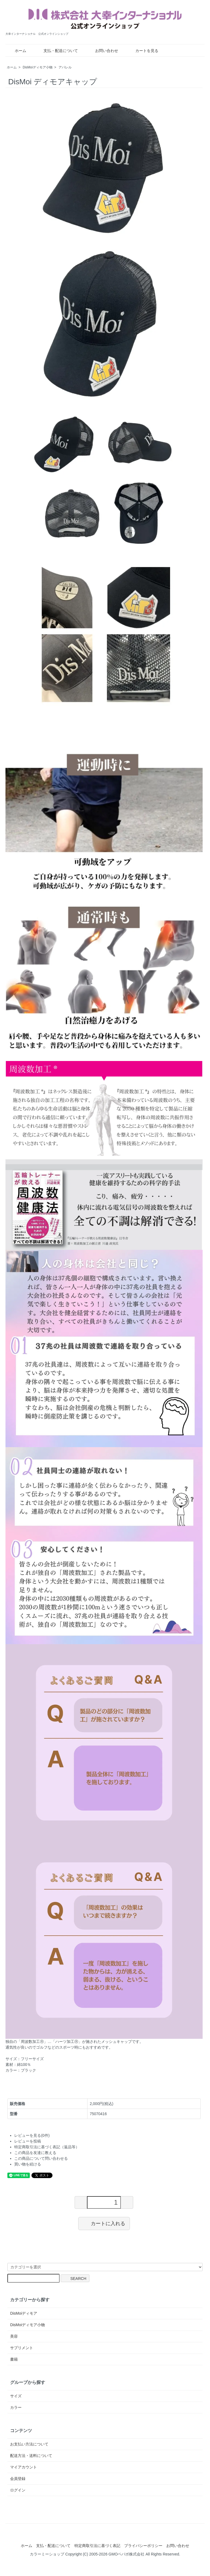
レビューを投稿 (27, 2141)
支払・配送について (57, 50)
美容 (14, 2336)
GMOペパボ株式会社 (126, 2554)
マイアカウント (23, 2467)
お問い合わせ (102, 50)
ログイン (17, 2490)
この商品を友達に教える (35, 2152)
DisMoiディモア (23, 2313)
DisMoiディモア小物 (37, 67)
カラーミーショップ (47, 2554)
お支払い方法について (29, 2444)
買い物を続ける (27, 2164)
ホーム (16, 50)
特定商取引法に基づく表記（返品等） (46, 2147)
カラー (16, 2407)
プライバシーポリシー (143, 2545)
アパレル (65, 67)
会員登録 (17, 2478)
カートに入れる (104, 2223)
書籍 (14, 2359)
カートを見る (142, 50)
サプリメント (21, 2348)
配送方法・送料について (31, 2455)
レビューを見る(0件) (31, 2135)
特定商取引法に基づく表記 (97, 2545)
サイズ (16, 2396)
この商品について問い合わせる (41, 2158)
